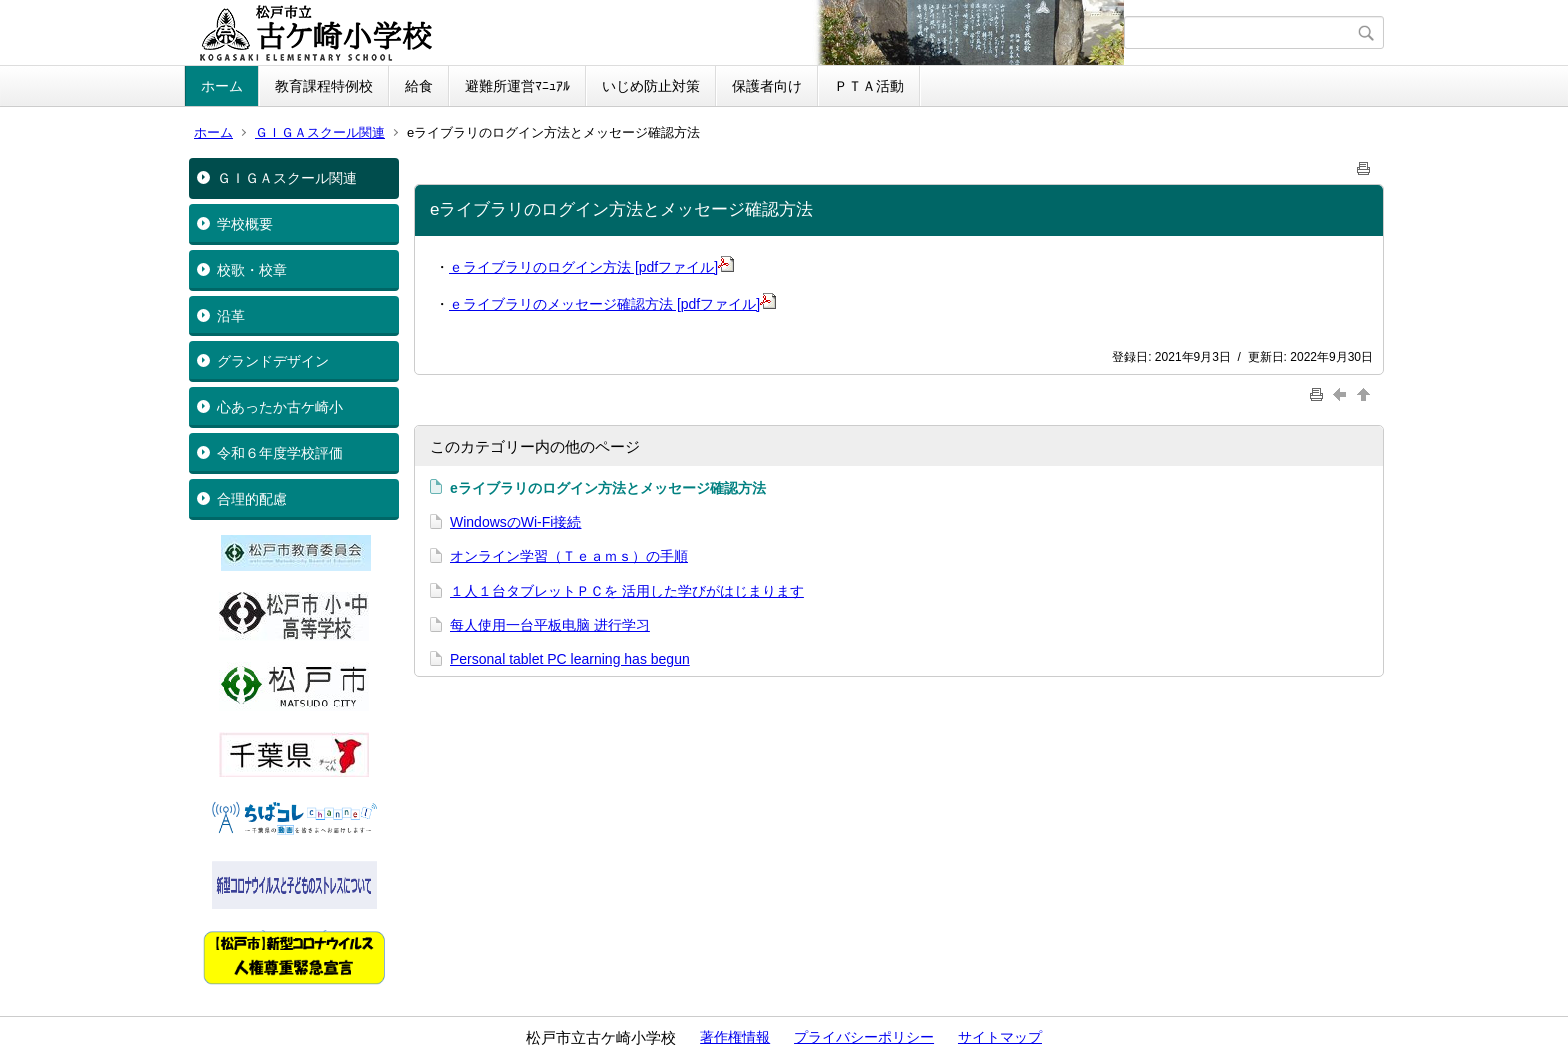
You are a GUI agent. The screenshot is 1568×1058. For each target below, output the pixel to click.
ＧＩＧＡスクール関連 (320, 132)
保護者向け (767, 86)
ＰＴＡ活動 (869, 86)
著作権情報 (735, 1037)
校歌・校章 (252, 270)
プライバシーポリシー (864, 1037)
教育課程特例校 (324, 86)
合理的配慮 (252, 499)
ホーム (222, 86)
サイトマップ (1000, 1037)
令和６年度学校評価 (280, 453)
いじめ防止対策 (651, 86)
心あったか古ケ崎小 (280, 407)
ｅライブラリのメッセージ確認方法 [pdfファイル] (612, 304)
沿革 (231, 316)
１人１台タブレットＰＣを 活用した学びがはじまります (627, 591)
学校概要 (245, 224)
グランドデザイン (273, 361)
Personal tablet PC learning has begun (570, 659)
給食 (419, 86)
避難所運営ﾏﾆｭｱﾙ (517, 86)
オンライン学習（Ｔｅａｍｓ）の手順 (569, 556)
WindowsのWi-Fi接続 (515, 522)
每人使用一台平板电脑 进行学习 (550, 625)
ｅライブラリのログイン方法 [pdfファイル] (591, 267)
